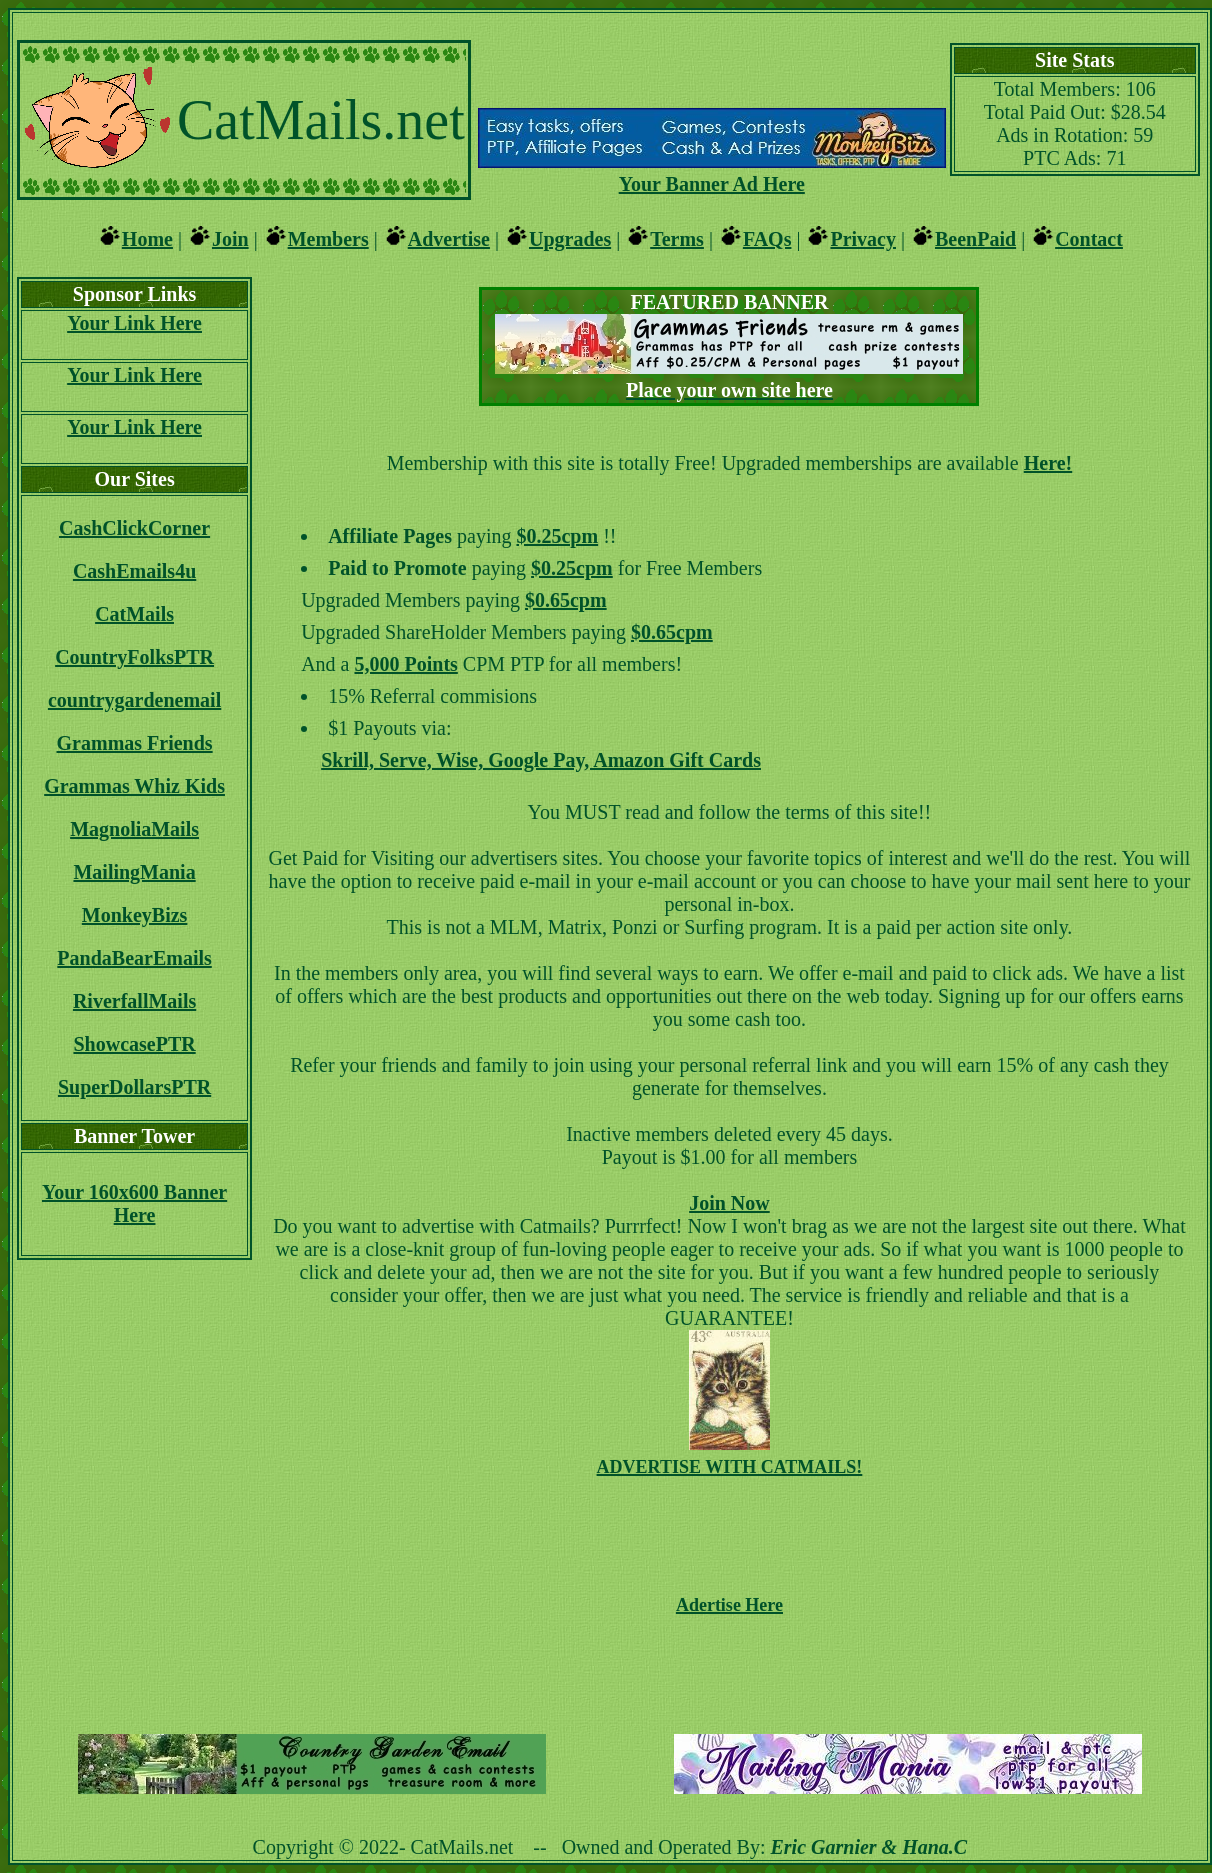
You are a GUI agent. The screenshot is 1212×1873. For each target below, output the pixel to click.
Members (328, 239)
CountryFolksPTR (134, 657)
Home (147, 239)
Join (230, 239)
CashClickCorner (134, 528)
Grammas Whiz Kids (134, 786)
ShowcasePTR (134, 1044)
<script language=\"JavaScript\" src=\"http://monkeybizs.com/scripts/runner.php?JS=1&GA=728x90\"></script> (729, 1671)
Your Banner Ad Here (712, 184)
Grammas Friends (135, 743)
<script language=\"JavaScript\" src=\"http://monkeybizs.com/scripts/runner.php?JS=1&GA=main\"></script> (712, 73)
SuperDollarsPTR (134, 1087)
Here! (1048, 463)
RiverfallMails (134, 1001)
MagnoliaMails (134, 829)
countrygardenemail (134, 700)
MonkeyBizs (135, 915)
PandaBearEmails (134, 958)
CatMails (134, 614)
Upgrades (570, 239)
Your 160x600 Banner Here (134, 1203)
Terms (677, 239)
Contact (1089, 239)
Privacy (863, 239)
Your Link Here (134, 323)
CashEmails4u (134, 571)
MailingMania (134, 872)
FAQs (767, 239)
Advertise (449, 239)
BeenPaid (975, 239)
